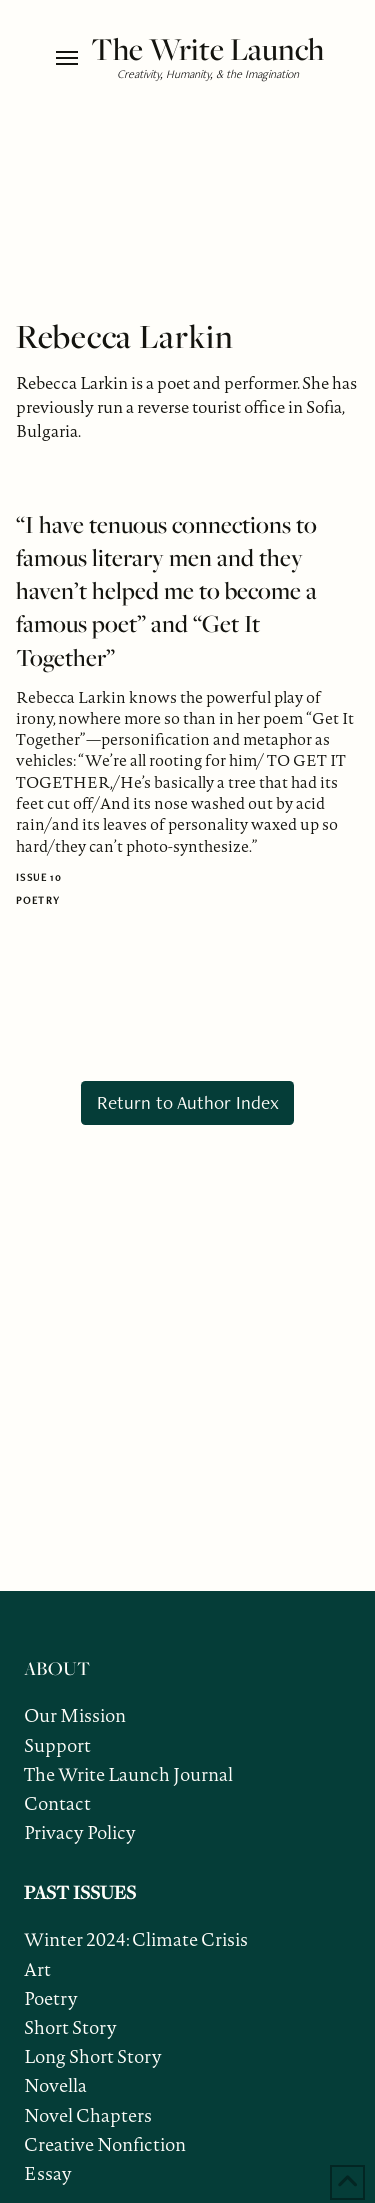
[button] (68, 58)
